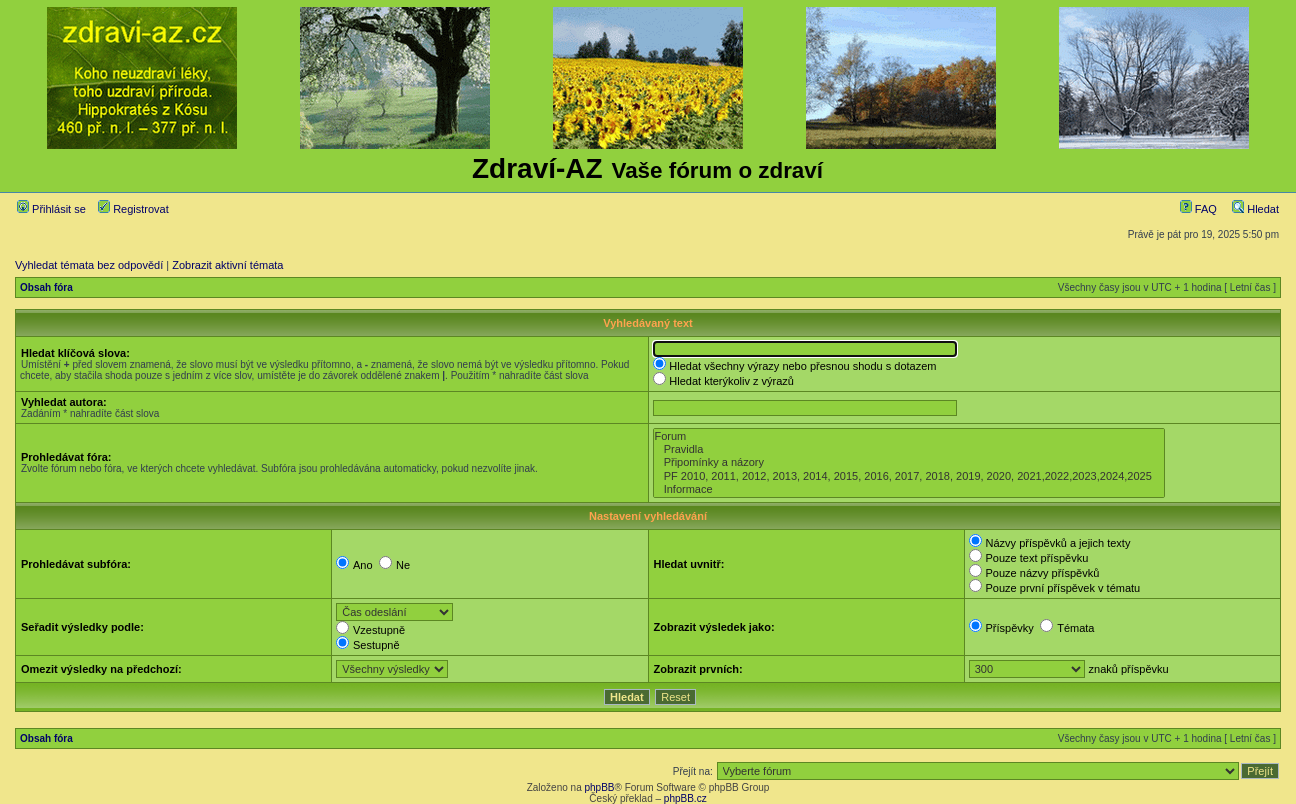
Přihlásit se (51, 209)
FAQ (1198, 209)
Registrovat (133, 209)
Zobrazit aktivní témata (227, 265)
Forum (909, 436)
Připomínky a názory (909, 462)
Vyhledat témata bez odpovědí (89, 265)
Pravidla (909, 449)
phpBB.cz (685, 798)
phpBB (599, 787)
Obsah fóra (46, 287)
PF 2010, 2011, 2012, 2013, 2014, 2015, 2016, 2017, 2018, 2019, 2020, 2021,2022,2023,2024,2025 (909, 476)
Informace (909, 489)
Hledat (1255, 209)
